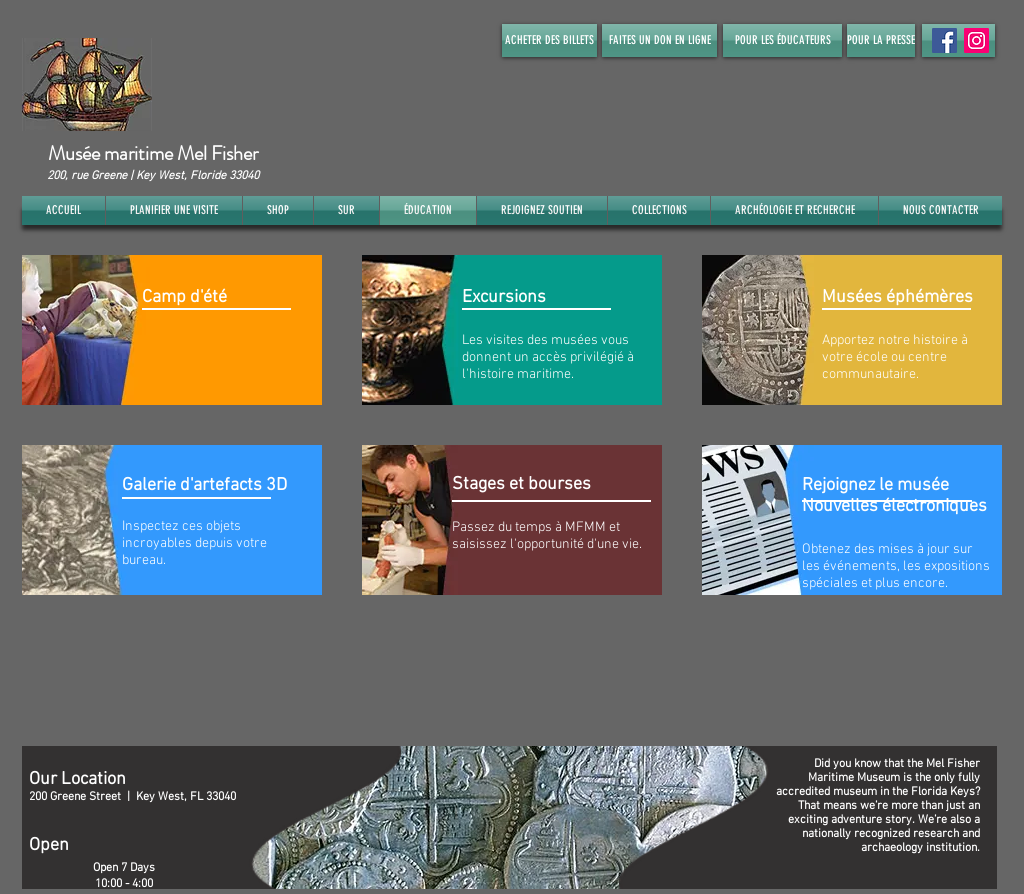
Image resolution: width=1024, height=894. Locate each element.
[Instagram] (976, 40)
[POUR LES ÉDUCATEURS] (782, 40)
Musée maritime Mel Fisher (153, 153)
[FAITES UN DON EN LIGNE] (659, 40)
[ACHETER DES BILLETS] (549, 40)
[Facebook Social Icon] (944, 40)
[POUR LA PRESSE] (881, 40)
